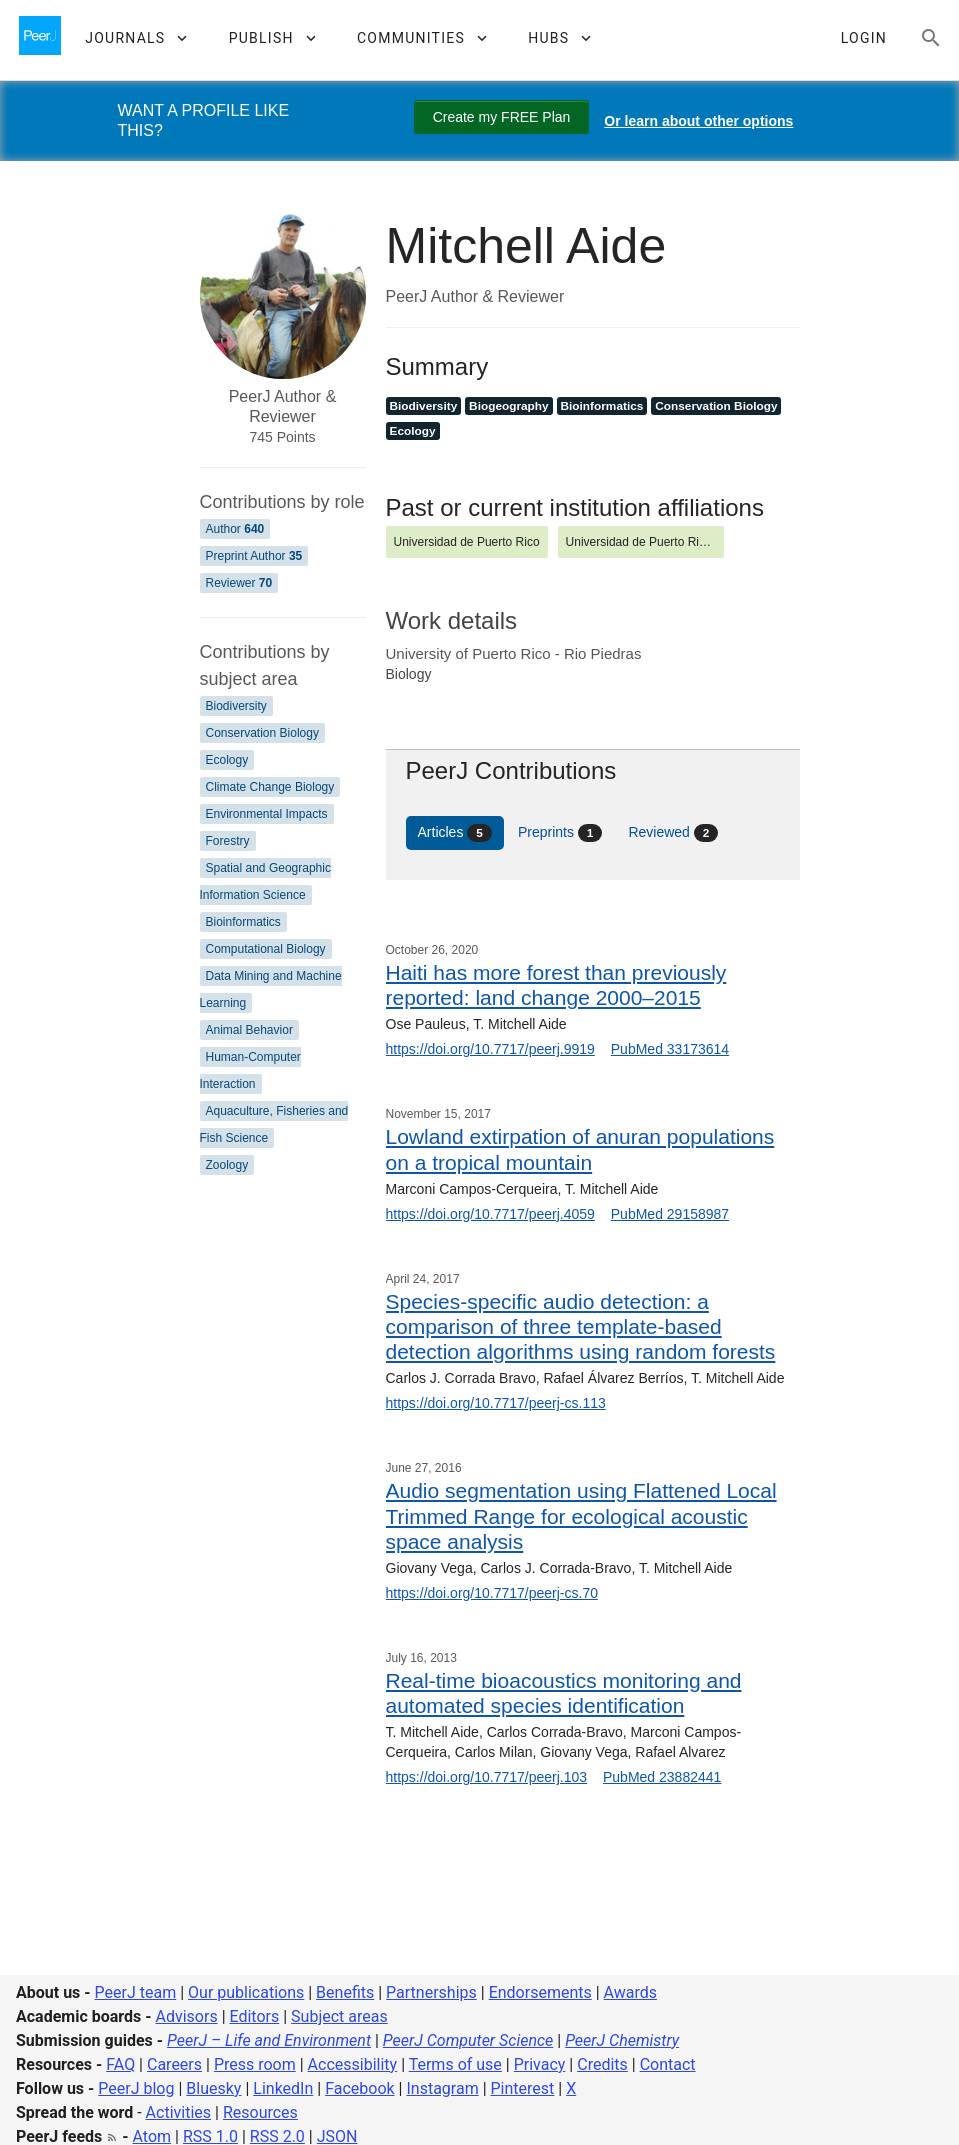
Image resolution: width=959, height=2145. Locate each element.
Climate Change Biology (270, 787)
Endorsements (540, 1992)
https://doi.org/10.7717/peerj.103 (487, 1777)
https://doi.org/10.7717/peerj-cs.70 (492, 1593)
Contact (668, 2064)
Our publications (246, 1992)
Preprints (560, 833)
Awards (630, 1992)
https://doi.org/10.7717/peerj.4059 (490, 1214)
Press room (255, 2064)
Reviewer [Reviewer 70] (239, 583)
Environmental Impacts (267, 814)
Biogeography (509, 406)
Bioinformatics (243, 922)
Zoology (227, 1165)
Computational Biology (266, 949)
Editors (255, 2016)
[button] (135, 38)
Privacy (540, 2064)
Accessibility (353, 2064)
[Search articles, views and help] (931, 38)
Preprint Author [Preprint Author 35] (254, 556)
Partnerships (431, 1992)
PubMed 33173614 (670, 1049)
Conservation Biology (262, 733)
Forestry (228, 841)
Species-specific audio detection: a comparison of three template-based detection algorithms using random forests (581, 1326)
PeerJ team (136, 1992)
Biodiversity (236, 706)
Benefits (345, 1992)
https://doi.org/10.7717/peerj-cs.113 (496, 1403)
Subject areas (339, 2016)
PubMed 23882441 (662, 1777)
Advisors (186, 2016)
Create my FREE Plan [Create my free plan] (502, 117)
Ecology (227, 760)
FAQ (120, 2064)
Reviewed (673, 833)
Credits (602, 2064)
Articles (455, 833)
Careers (174, 2064)
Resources (260, 2112)
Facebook (359, 2088)
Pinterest (523, 2088)
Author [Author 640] (235, 529)
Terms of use (455, 2064)
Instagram (442, 2088)
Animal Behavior (249, 1030)
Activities (178, 2112)
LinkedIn (283, 2088)
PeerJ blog (136, 2088)
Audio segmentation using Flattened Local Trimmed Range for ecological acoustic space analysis (581, 1515)
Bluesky (213, 2088)
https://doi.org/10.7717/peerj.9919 (490, 1049)
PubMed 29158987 (670, 1214)
